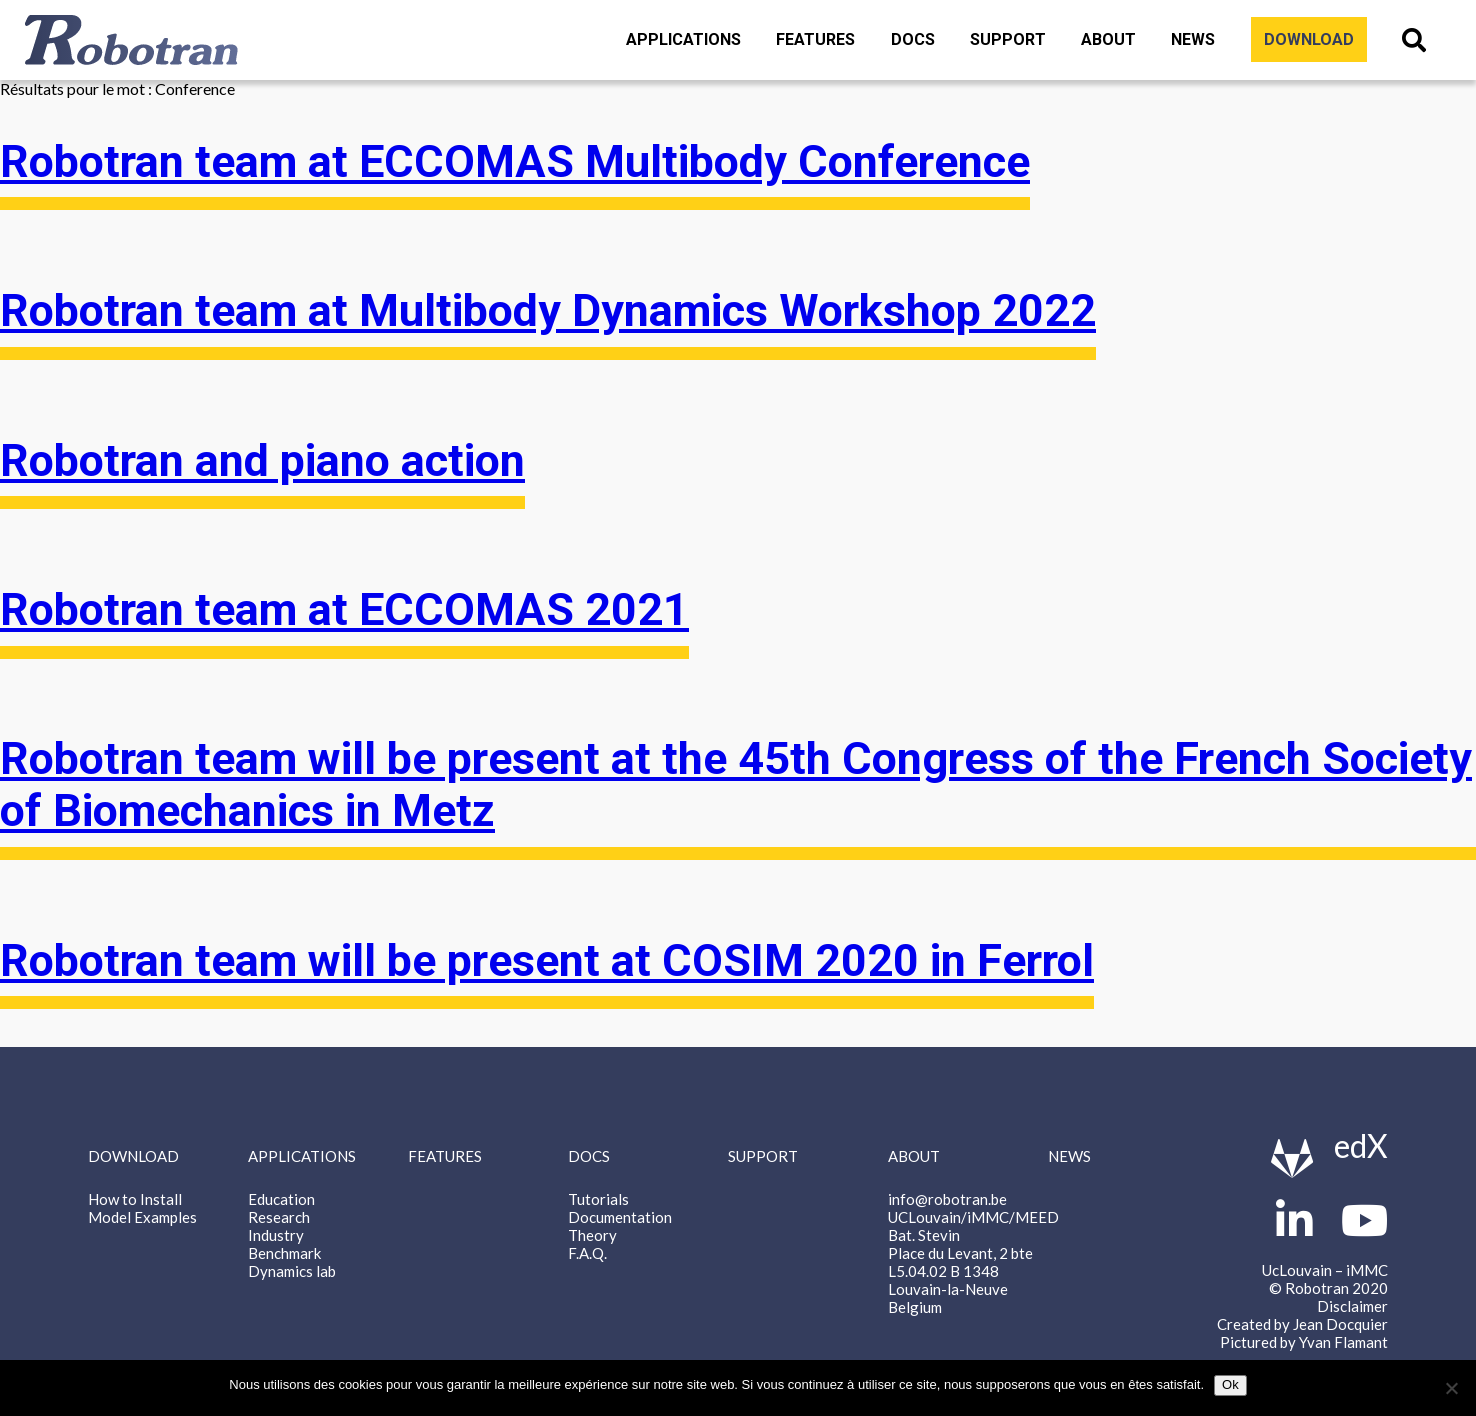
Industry (276, 1235)
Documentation (620, 1217)
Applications (683, 39)
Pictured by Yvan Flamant (1304, 1342)
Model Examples (142, 1217)
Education (281, 1199)
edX (1361, 1145)
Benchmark (284, 1253)
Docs (913, 39)
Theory (592, 1235)
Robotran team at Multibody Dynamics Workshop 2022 (548, 311)
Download (1309, 39)
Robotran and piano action (262, 461)
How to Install (135, 1199)
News (1193, 39)
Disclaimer (1352, 1306)
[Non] (1451, 1388)
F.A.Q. (587, 1253)
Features (815, 39)
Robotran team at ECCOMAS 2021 (344, 610)
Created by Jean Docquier (1302, 1324)
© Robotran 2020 (1328, 1288)
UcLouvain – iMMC (1325, 1270)
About (1108, 39)
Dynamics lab (292, 1271)
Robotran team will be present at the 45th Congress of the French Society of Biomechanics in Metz (736, 785)
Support (1008, 39)
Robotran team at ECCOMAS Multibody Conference (515, 162)
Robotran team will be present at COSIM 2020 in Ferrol (547, 961)
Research (279, 1217)
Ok (1230, 1384)
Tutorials (598, 1199)
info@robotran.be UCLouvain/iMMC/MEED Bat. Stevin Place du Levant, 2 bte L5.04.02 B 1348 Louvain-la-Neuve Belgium (973, 1253)
